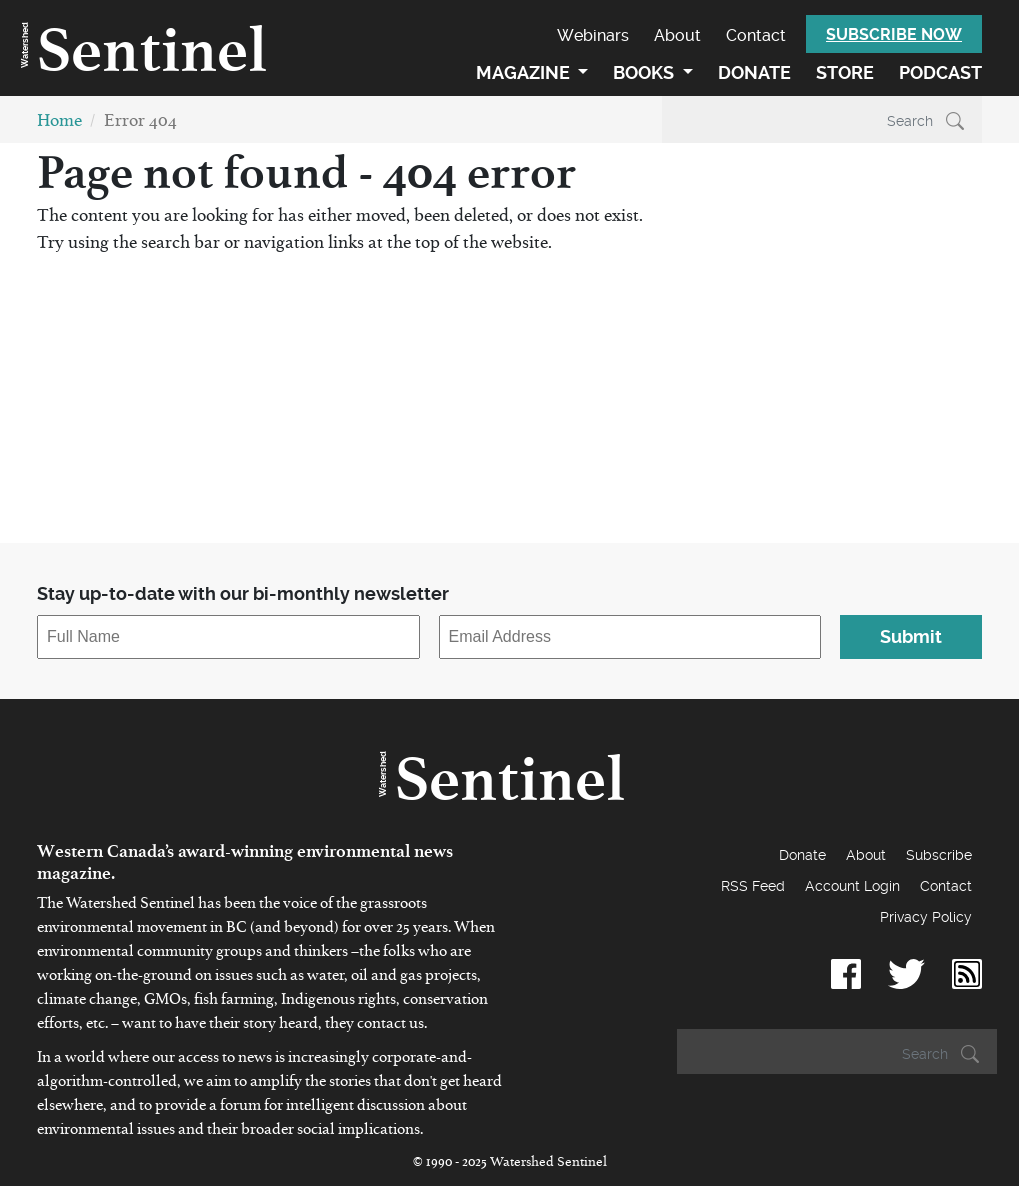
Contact (756, 35)
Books (645, 72)
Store (845, 72)
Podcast (940, 72)
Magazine (525, 72)
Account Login (852, 886)
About (677, 35)
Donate (754, 72)
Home (59, 124)
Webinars (593, 35)
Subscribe (939, 855)
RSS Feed (753, 886)
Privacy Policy (926, 917)
